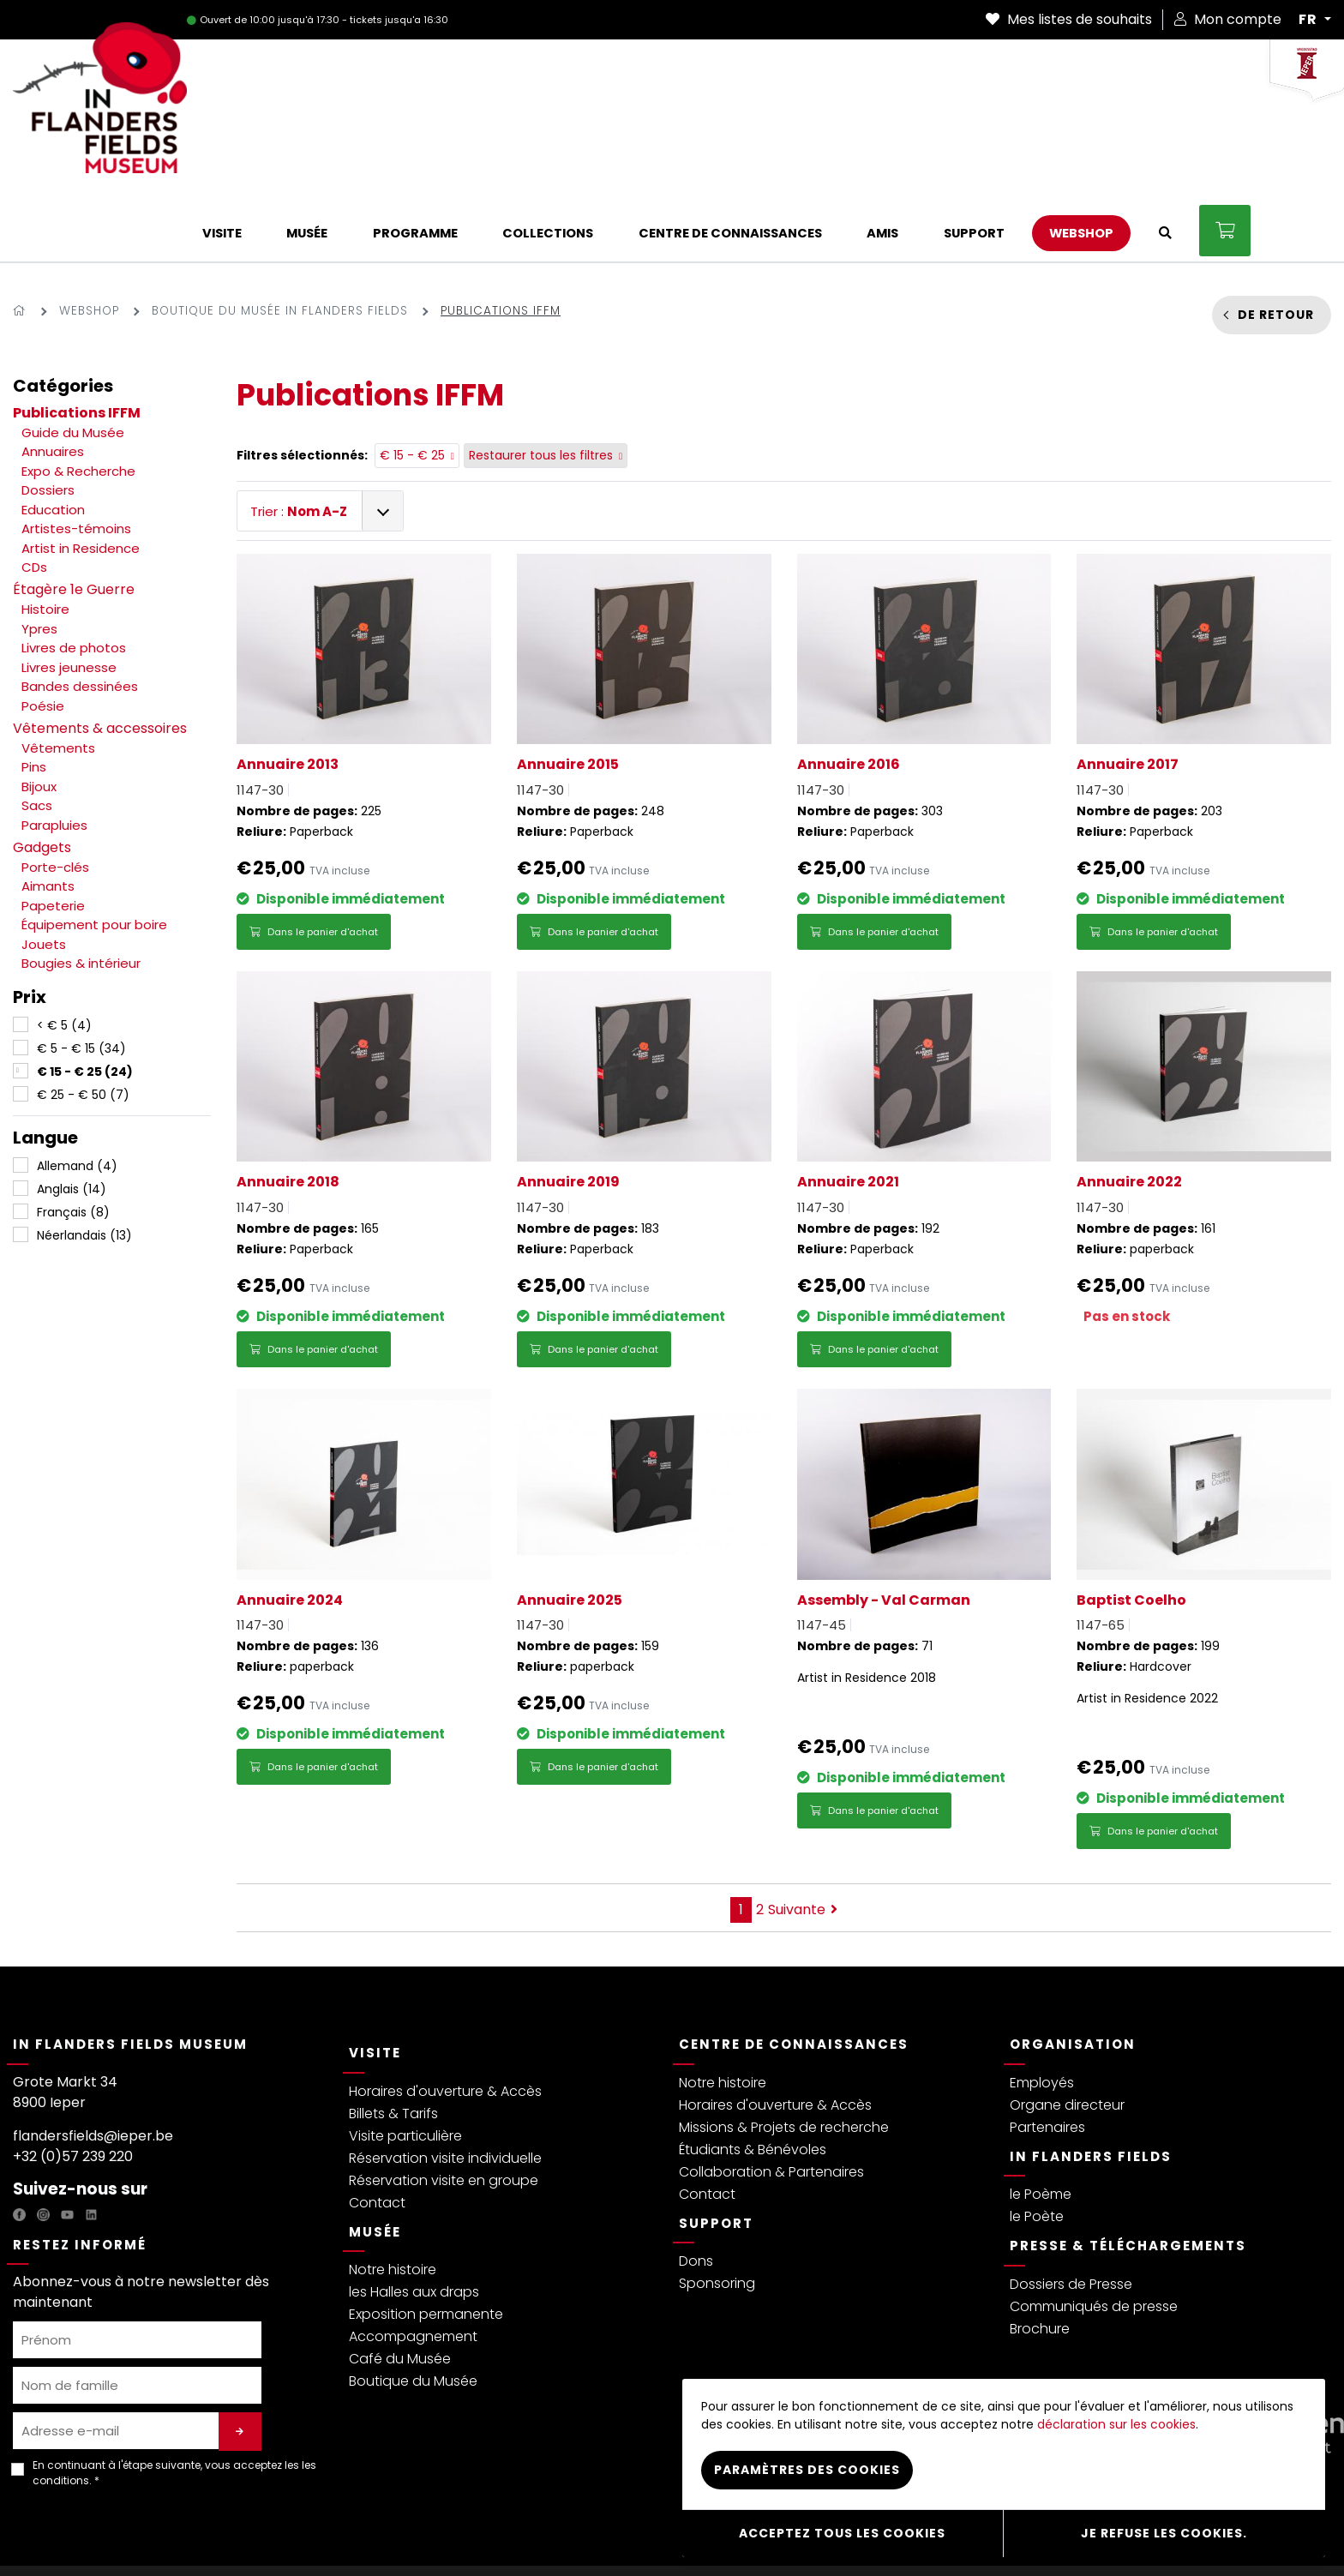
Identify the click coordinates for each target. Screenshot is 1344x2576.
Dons (696, 2191)
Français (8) (73, 1142)
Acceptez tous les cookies (842, 2537)
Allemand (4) (77, 1096)
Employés (1042, 2013)
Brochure (1040, 2259)
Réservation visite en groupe (443, 2111)
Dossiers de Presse (1071, 2215)
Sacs (36, 736)
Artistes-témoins (76, 459)
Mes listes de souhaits (1069, 19)
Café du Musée (400, 2289)
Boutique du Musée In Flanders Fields (280, 241)
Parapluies (54, 756)
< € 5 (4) (64, 955)
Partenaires (1047, 2058)
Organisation (1073, 1975)
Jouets (43, 875)
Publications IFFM (77, 343)
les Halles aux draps (414, 2222)
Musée (375, 2162)
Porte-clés (55, 798)
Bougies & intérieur (81, 894)
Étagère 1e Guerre (74, 520)
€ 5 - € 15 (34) (81, 979)
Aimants (48, 817)
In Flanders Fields (1091, 2087)
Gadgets (42, 778)
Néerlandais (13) (84, 1165)
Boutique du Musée (413, 2311)
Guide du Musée (72, 363)
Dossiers (48, 420)
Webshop (89, 241)
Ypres (39, 559)
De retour (1276, 245)
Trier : (298, 442)
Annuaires (52, 382)
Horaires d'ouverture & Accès (445, 2022)
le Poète (1037, 2147)
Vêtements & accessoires (100, 659)
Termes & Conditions (295, 2536)
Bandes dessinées (79, 617)
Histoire (45, 540)
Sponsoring (717, 2214)
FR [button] (1310, 20)
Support (716, 2154)
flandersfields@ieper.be (93, 2066)
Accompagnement (413, 2267)
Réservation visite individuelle (445, 2089)
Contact (377, 2133)
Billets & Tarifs (393, 2044)
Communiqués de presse (1094, 2237)
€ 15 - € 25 (417, 386)
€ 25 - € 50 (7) (83, 1025)
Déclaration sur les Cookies (556, 2536)
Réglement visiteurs (416, 2536)
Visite (375, 1983)
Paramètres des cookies (807, 2479)
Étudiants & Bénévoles (752, 2080)
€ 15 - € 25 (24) (85, 1002)
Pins (33, 697)
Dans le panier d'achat (313, 862)
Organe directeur (1067, 2035)
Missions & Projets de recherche (784, 2058)
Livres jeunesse (69, 598)
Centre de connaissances (794, 1975)
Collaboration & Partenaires (771, 2102)
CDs (34, 498)
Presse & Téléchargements (1128, 2176)
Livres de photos (73, 578)
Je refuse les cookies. (1164, 2537)
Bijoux (39, 717)
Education (53, 440)
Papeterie (53, 836)
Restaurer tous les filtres (545, 386)
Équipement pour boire (94, 855)
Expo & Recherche (78, 402)
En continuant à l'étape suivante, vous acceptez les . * (174, 2403)
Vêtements (58, 679)
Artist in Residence (80, 479)
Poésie (42, 636)
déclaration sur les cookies (1116, 2433)
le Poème (1040, 2125)
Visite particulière (405, 2066)
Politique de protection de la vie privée (120, 2536)
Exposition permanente (426, 2245)
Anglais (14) (71, 1119)
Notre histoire (392, 2200)
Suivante (803, 1840)
